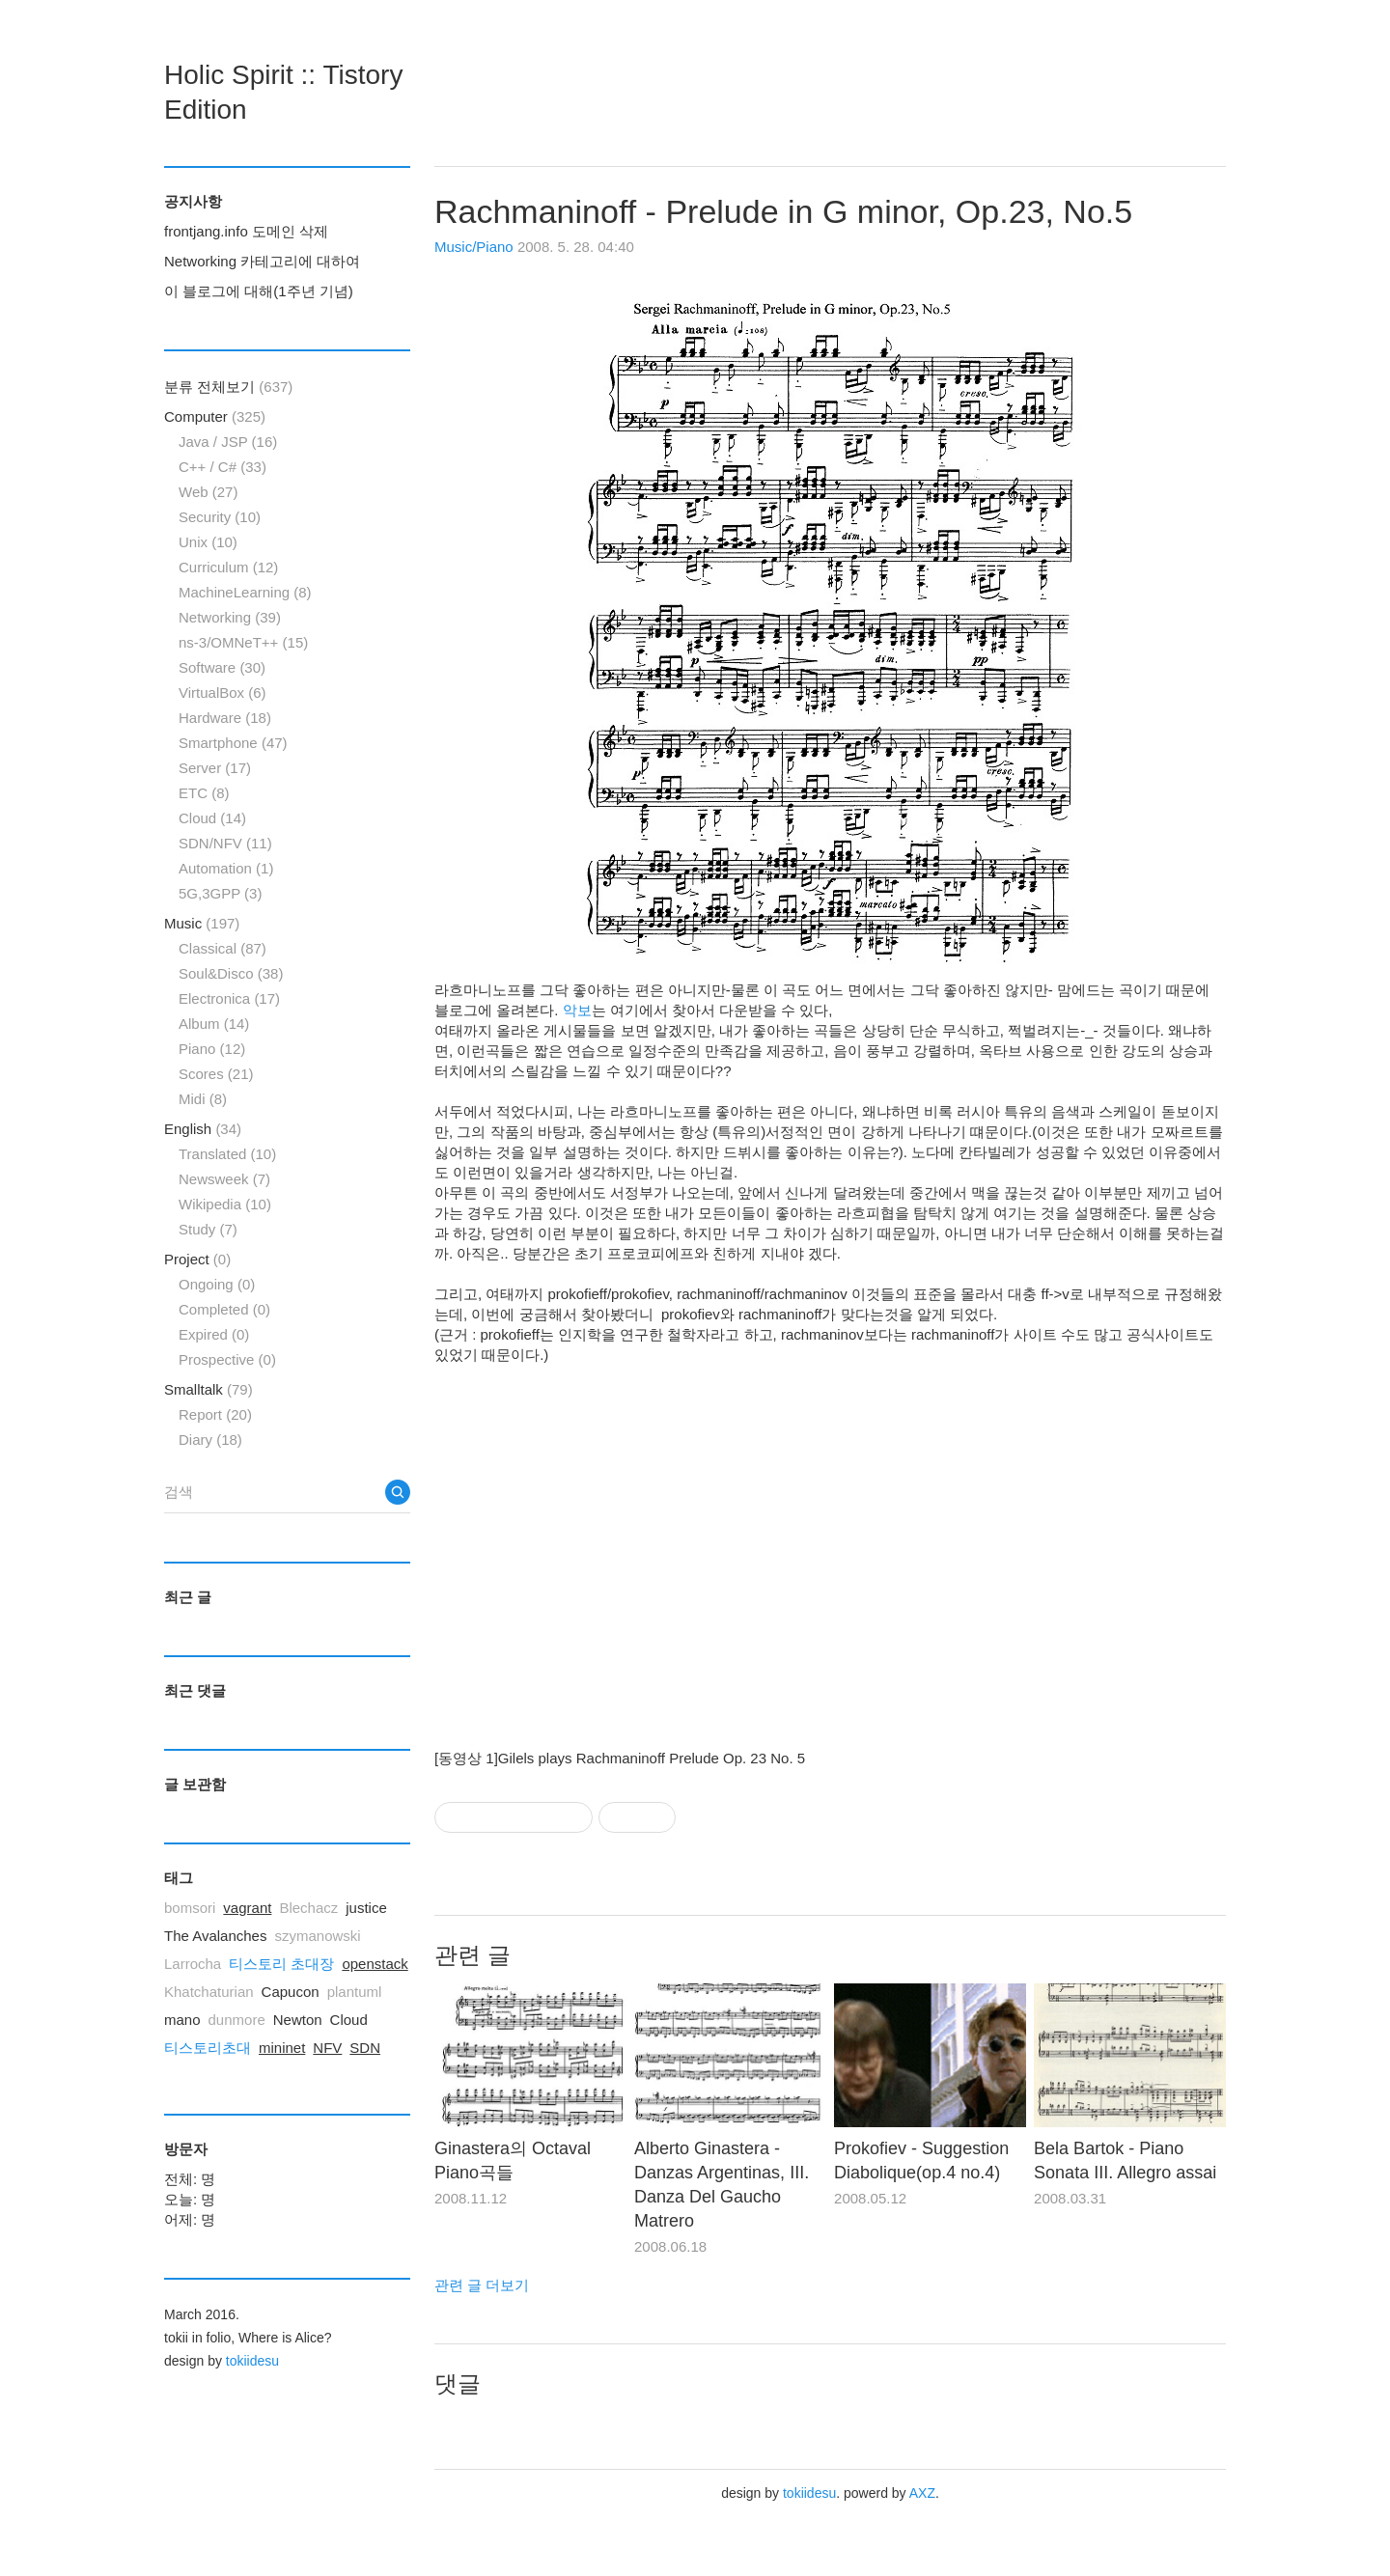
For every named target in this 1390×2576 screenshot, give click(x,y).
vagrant (247, 1907)
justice (366, 1907)
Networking (230, 617)
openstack (374, 1963)
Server (215, 768)
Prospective (227, 1359)
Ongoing (217, 1284)
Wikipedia (225, 1204)
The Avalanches (215, 1935)
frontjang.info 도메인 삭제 (246, 231)
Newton (297, 2019)
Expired (214, 1334)
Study (208, 1229)
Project (197, 1259)
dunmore (236, 2019)
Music (201, 923)
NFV (327, 2047)
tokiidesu (809, 2493)
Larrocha (192, 1963)
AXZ (922, 2493)
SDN (364, 2047)
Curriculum (228, 567)
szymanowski (317, 1935)
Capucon (291, 1991)
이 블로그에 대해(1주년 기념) (258, 291)
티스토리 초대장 (281, 1963)
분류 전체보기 (228, 386)
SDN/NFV (225, 843)
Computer (214, 416)
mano (182, 2019)
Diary (210, 1439)
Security (220, 517)
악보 (577, 1010)
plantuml (354, 1991)
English (202, 1129)
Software (222, 667)
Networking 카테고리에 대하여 (262, 261)
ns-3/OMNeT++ (243, 642)
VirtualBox (222, 692)
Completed (224, 1309)
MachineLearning (245, 592)
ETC (204, 793)
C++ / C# (222, 466)
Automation (226, 868)
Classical (222, 948)
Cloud (212, 818)
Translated (227, 1154)
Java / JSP (228, 441)
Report (215, 1414)
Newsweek (224, 1179)
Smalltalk (208, 1389)
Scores (216, 1074)
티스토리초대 (207, 2047)
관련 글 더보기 (481, 2285)
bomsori (189, 1907)
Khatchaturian (209, 1991)
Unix (208, 542)
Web (208, 492)
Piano (212, 1048)
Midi (203, 1099)
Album (214, 1023)
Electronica (229, 998)
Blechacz (308, 1907)
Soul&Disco (231, 973)
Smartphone (233, 742)
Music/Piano (474, 246)
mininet (282, 2047)
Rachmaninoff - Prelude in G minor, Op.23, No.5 (783, 211)
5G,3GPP (220, 893)
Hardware (225, 717)
